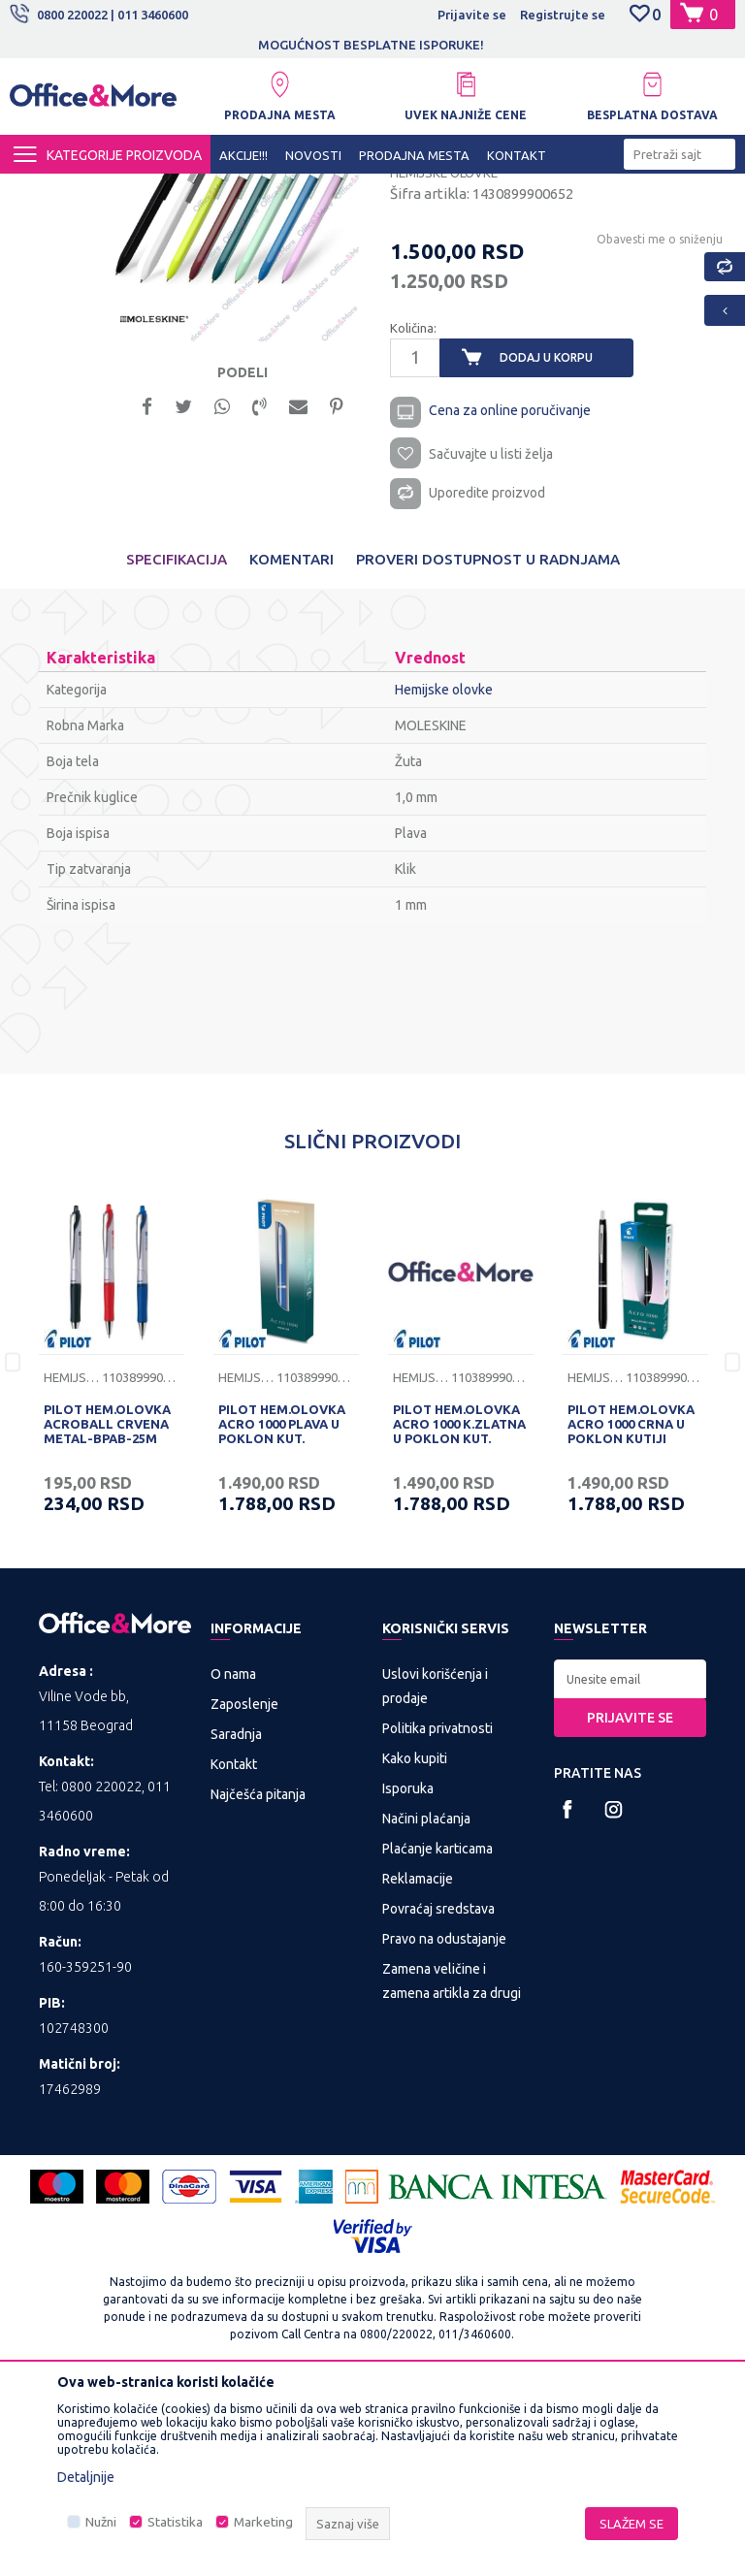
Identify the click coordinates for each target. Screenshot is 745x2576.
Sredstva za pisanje (395, 191)
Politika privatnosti (437, 1912)
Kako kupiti (414, 1942)
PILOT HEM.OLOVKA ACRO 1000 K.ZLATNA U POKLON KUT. (459, 1608)
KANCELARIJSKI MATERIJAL (246, 191)
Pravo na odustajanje (444, 2123)
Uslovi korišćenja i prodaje (435, 1870)
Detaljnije (85, 2477)
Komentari (291, 743)
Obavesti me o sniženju (658, 415)
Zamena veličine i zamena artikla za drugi (451, 2165)
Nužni (100, 2522)
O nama (233, 1858)
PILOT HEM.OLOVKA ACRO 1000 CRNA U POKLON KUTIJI (631, 1608)
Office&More (46, 191)
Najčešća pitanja (258, 1978)
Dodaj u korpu (546, 535)
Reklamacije (417, 2063)
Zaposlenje (244, 1888)
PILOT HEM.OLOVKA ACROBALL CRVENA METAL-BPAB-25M (107, 1608)
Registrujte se (562, 14)
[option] (372, 44)
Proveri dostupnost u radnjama (488, 743)
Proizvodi (125, 191)
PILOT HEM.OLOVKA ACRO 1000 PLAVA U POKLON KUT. (281, 1608)
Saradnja (236, 1918)
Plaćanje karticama (437, 2033)
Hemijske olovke (511, 191)
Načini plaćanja (426, 2003)
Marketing (263, 2522)
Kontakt (234, 1948)
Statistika (175, 2522)
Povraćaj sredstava (438, 2093)
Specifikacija (176, 743)
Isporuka (408, 1972)
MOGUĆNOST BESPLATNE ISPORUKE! (371, 44)
